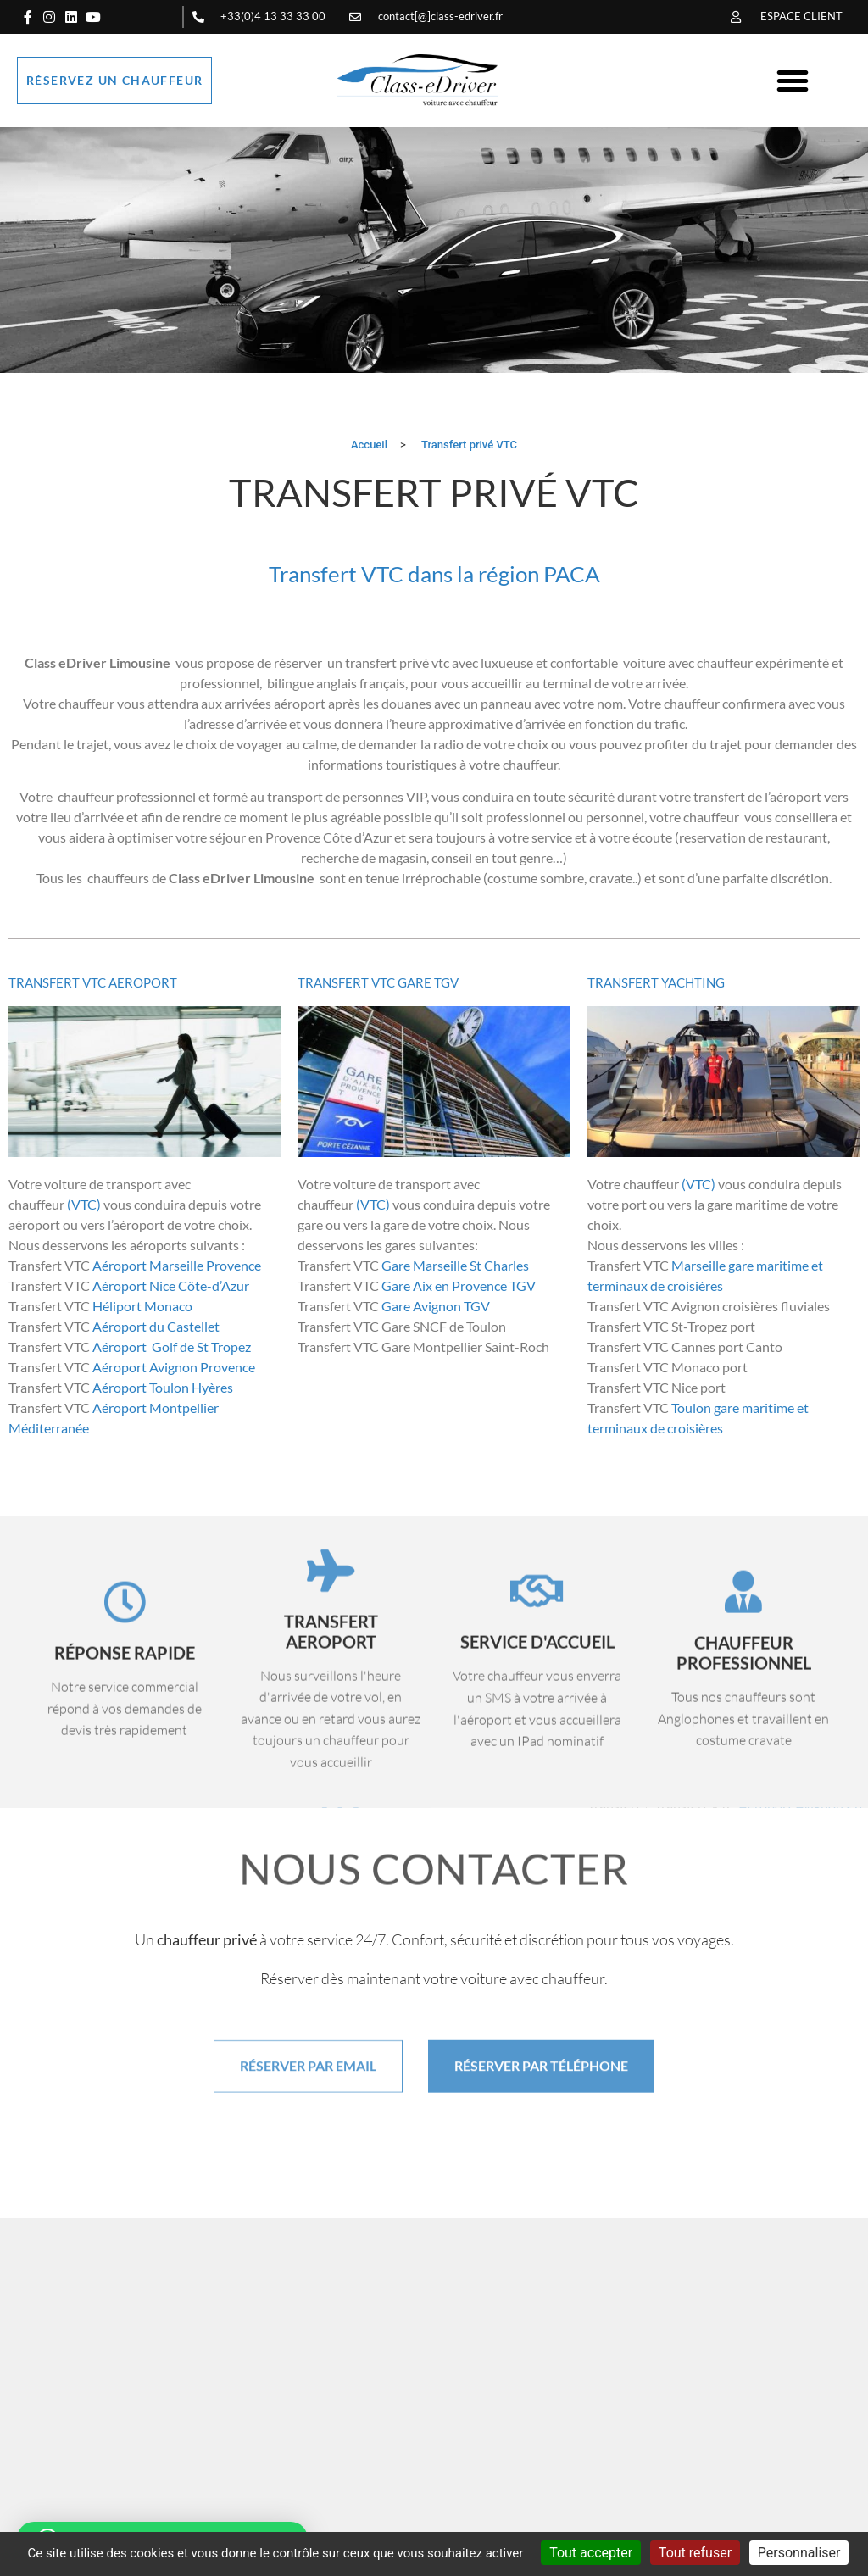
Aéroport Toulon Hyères (162, 1387)
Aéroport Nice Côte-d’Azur (169, 1285)
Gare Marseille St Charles (454, 1265)
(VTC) (84, 1204)
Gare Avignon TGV (434, 1306)
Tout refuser (695, 2553)
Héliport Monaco (142, 1306)
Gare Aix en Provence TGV (458, 1285)
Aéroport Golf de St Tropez (172, 1346)
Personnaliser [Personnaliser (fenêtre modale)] (799, 2553)
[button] (792, 80)
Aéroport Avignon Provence (175, 1367)
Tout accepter (590, 2553)
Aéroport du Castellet (156, 1326)
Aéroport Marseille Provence (178, 1265)
